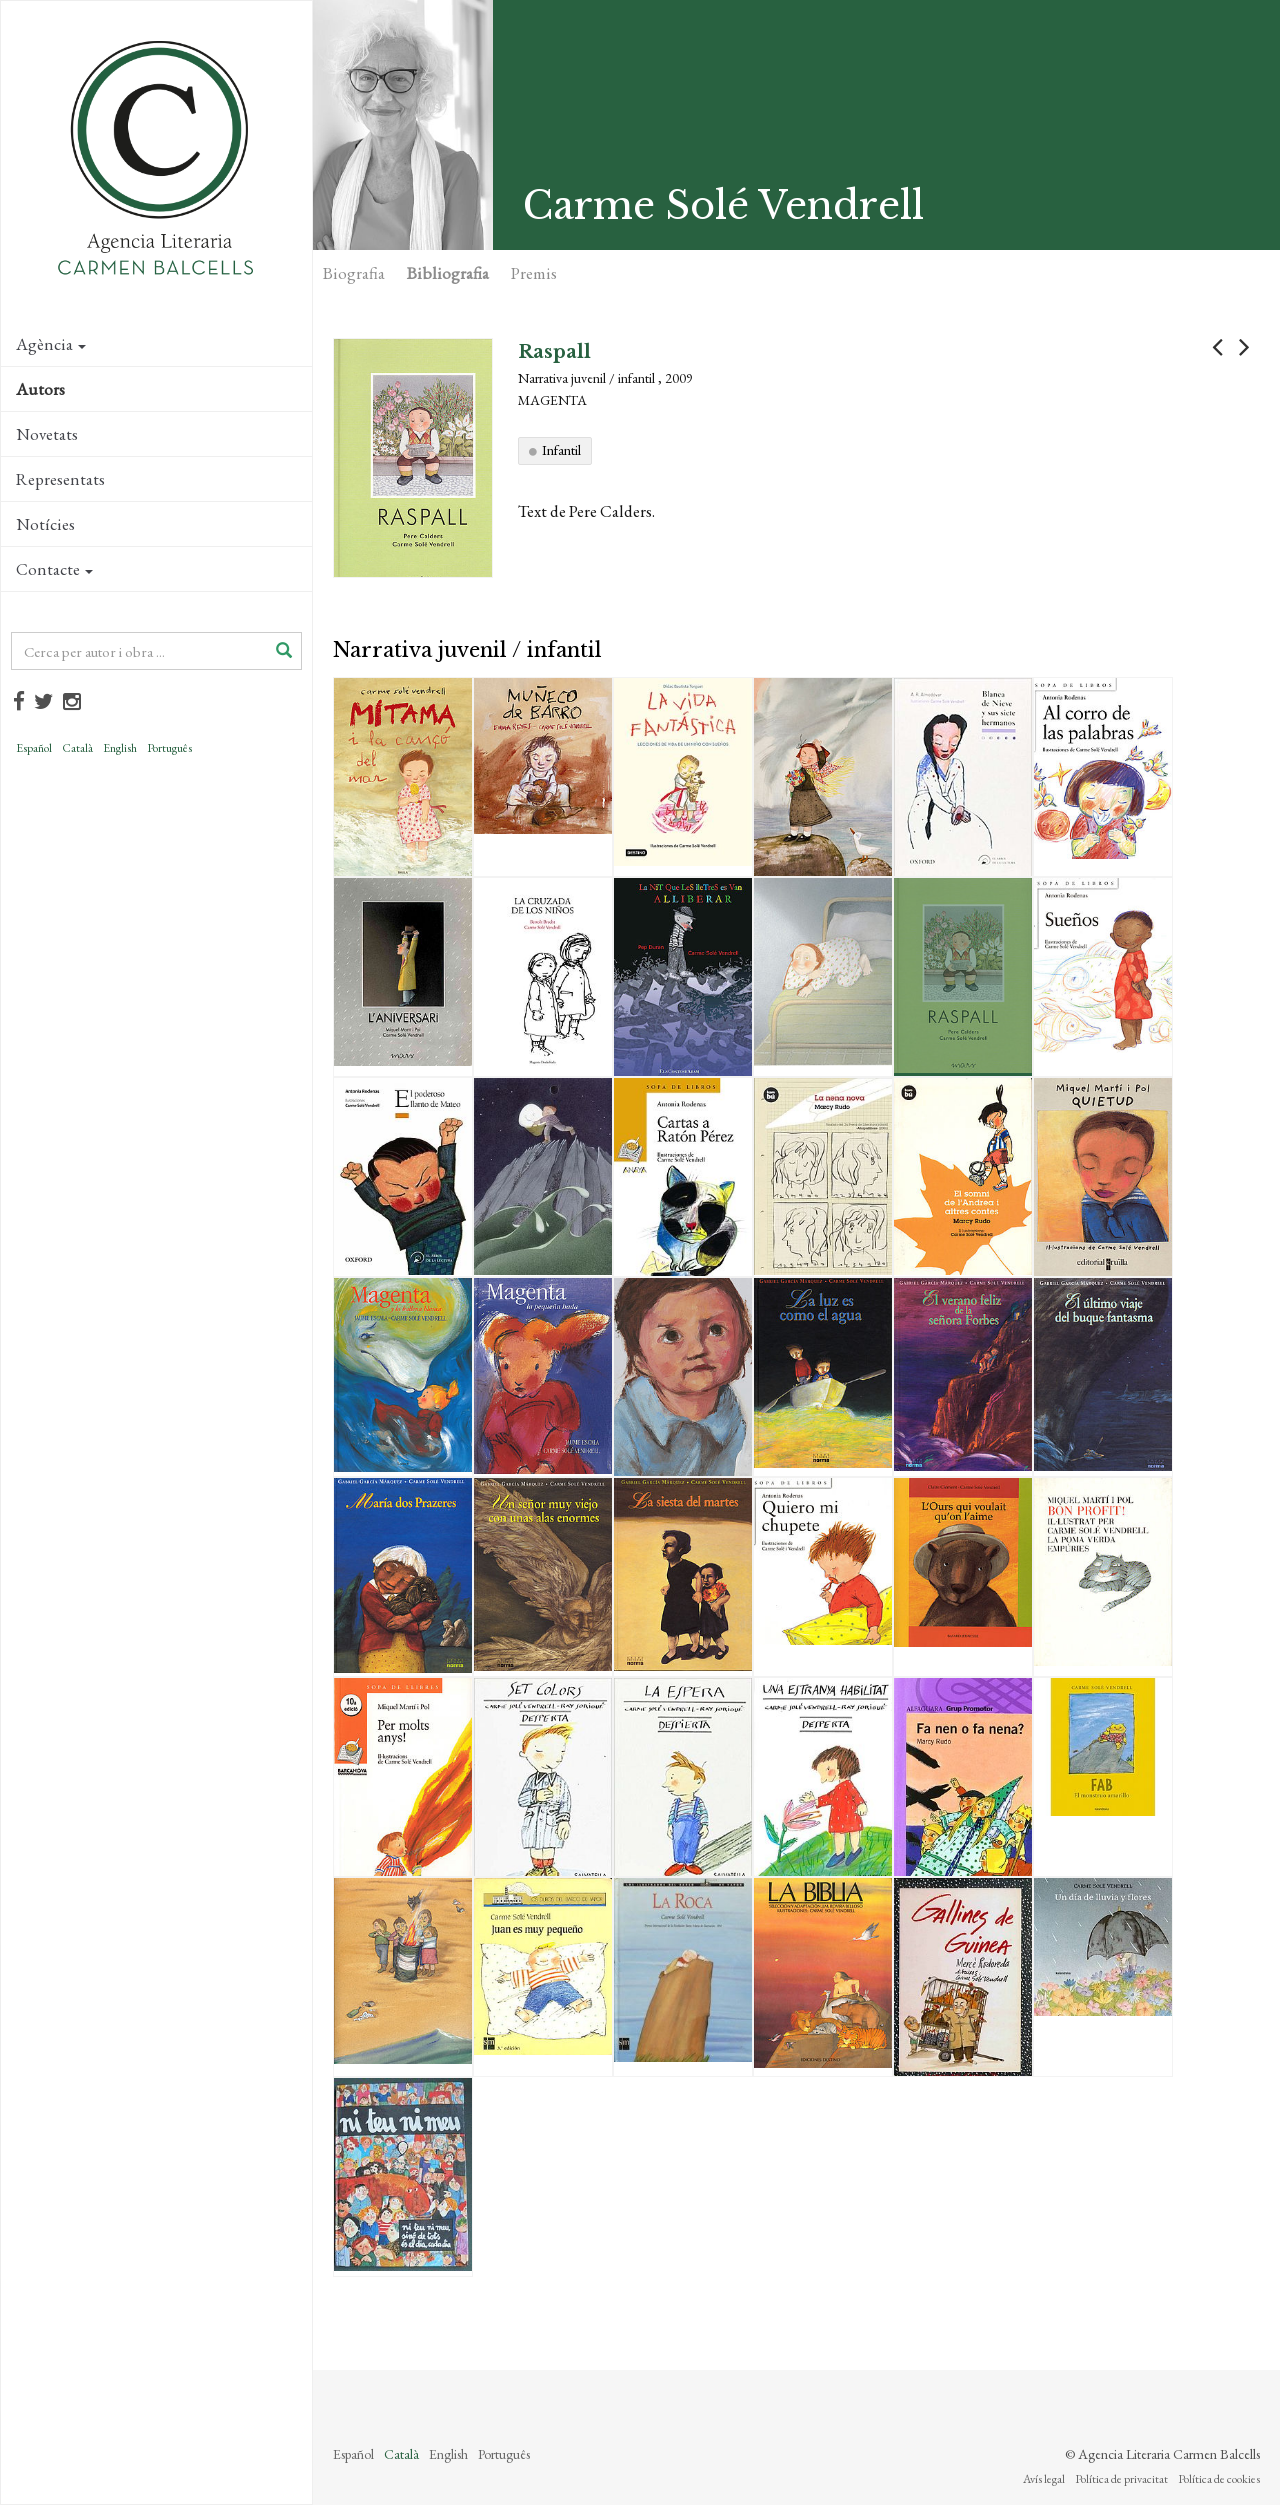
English (120, 748)
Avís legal (1044, 2479)
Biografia (354, 273)
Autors (40, 389)
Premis (534, 273)
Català (77, 748)
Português (169, 748)
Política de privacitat (1121, 2479)
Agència (51, 344)
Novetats (47, 434)
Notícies (45, 524)
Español (34, 748)
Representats (60, 479)
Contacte (54, 569)
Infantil (561, 450)
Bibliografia (448, 273)
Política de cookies (1219, 2479)
